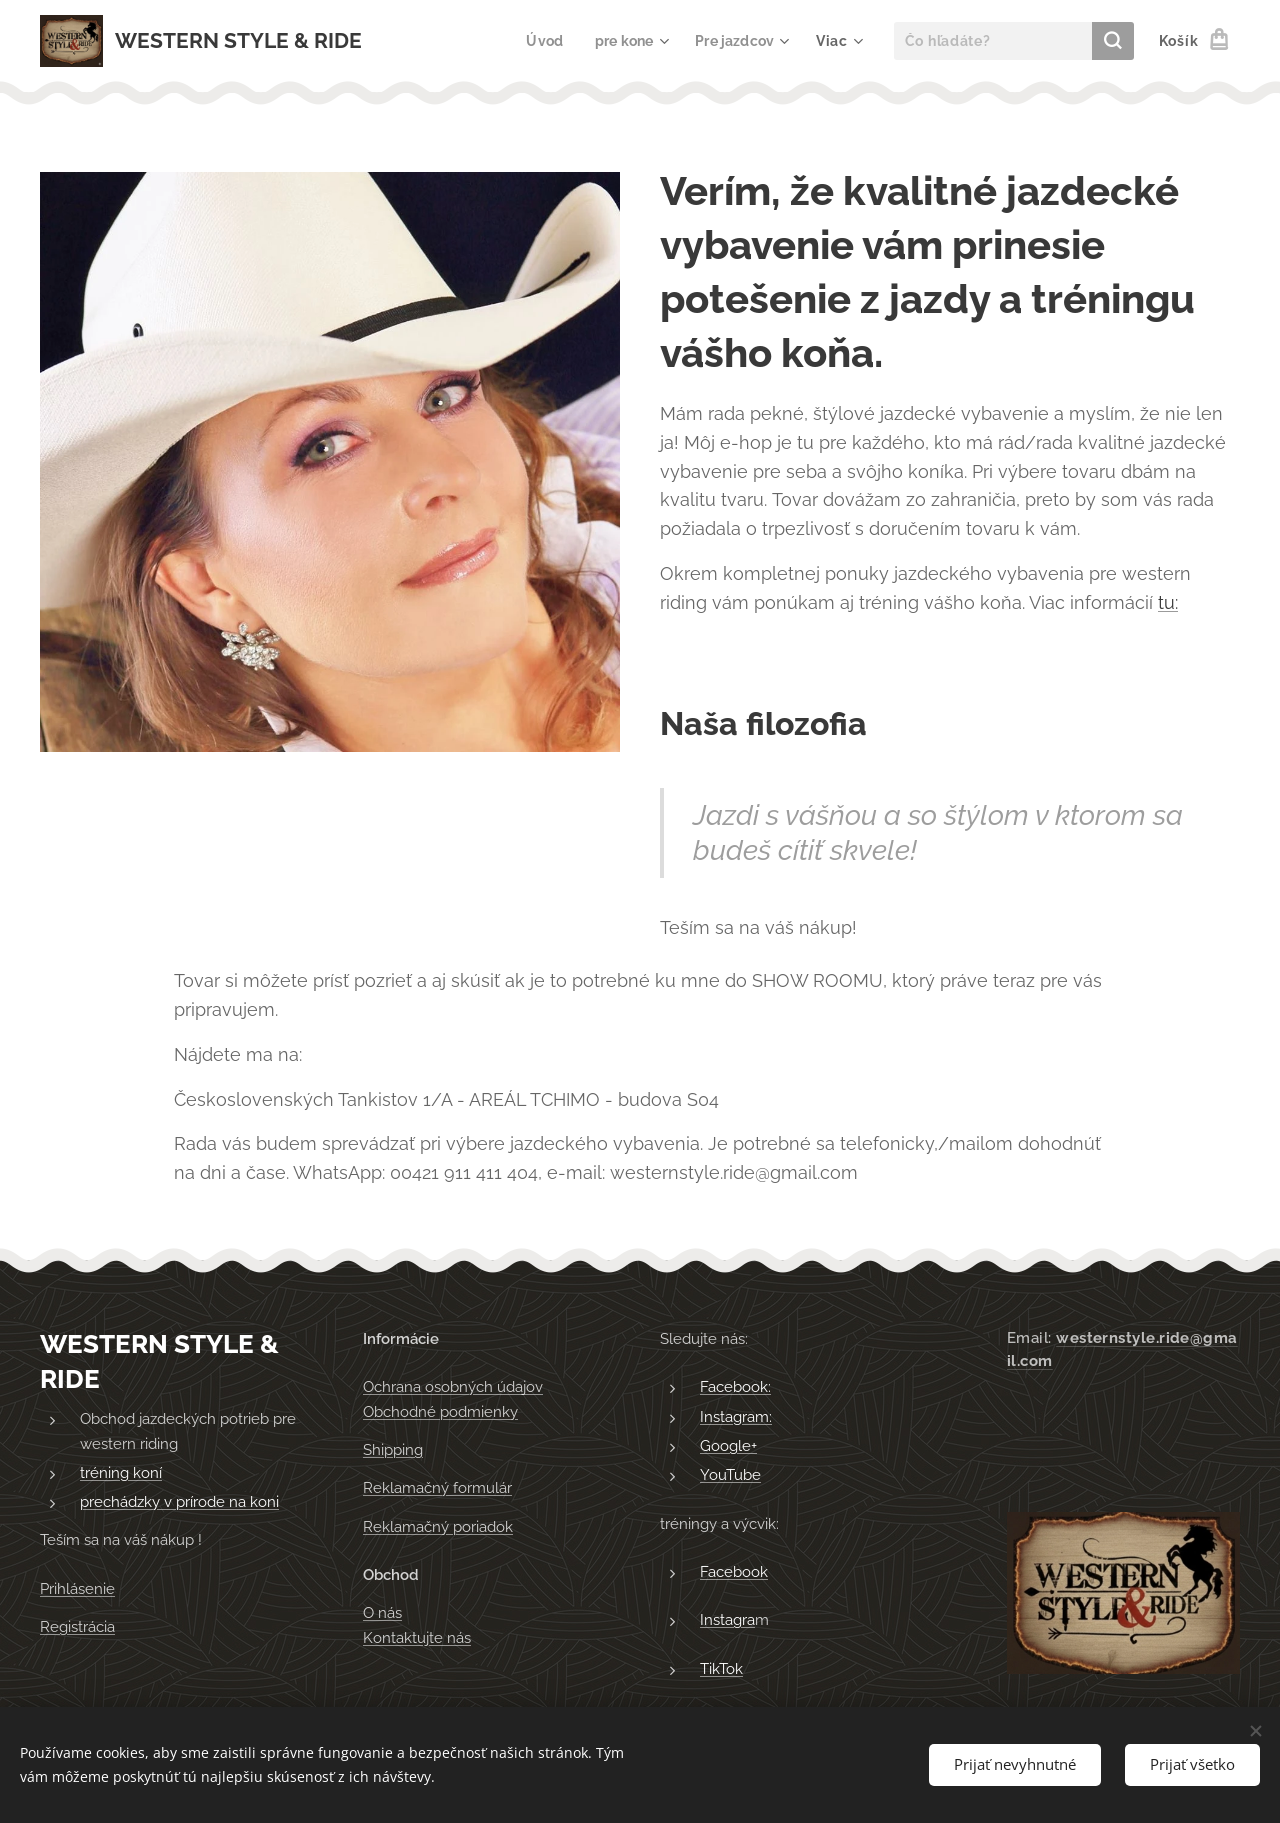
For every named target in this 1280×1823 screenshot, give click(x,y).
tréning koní (121, 1473)
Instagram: (736, 1417)
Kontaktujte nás (417, 1637)
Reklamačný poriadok (438, 1527)
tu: (1168, 602)
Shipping (393, 1450)
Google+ (728, 1446)
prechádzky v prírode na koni (179, 1502)
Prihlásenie (77, 1589)
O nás (382, 1613)
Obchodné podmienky (440, 1412)
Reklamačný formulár (437, 1488)
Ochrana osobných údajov (453, 1387)
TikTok (721, 1668)
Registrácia (77, 1627)
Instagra (727, 1620)
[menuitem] (539, 41)
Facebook (734, 1572)
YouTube (730, 1475)
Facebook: (735, 1387)
